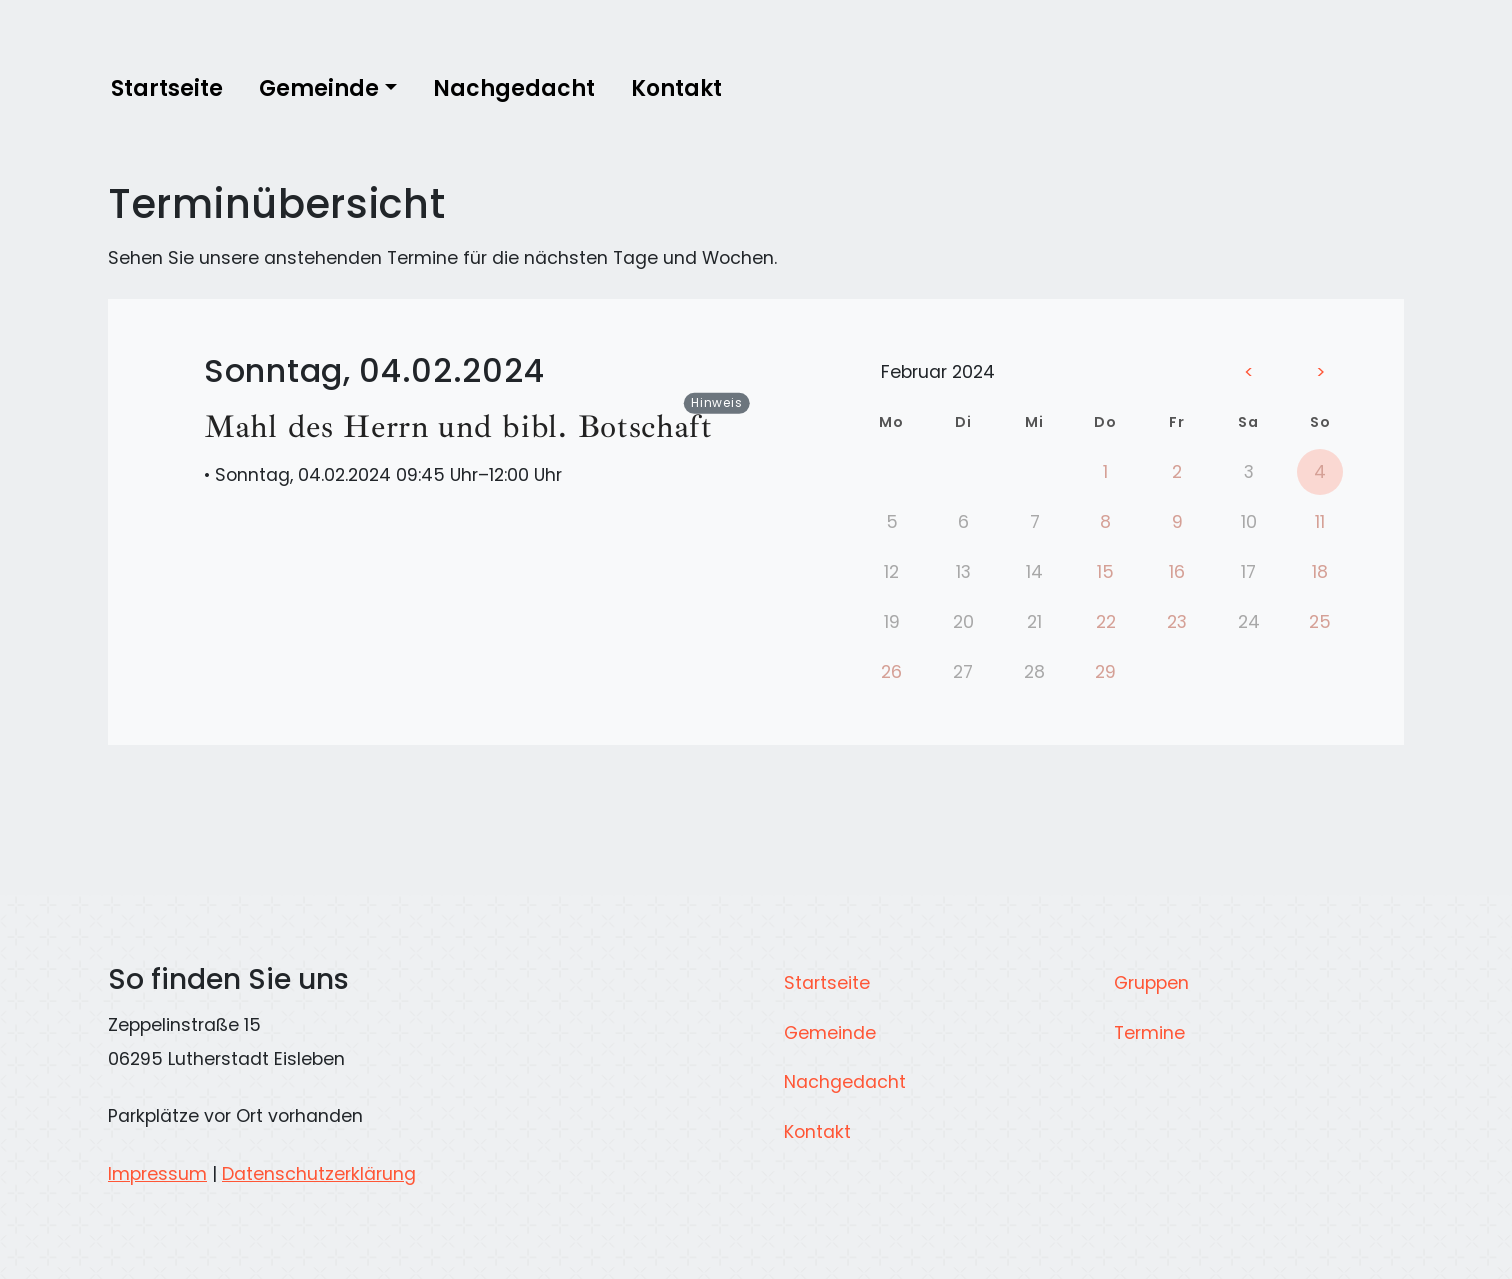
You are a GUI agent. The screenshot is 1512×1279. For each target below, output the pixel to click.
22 (1106, 622)
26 (891, 672)
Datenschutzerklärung (319, 1174)
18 (1320, 572)
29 (1105, 672)
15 (1105, 572)
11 (1320, 522)
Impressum (157, 1174)
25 (1320, 622)
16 (1177, 572)
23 (1177, 622)
